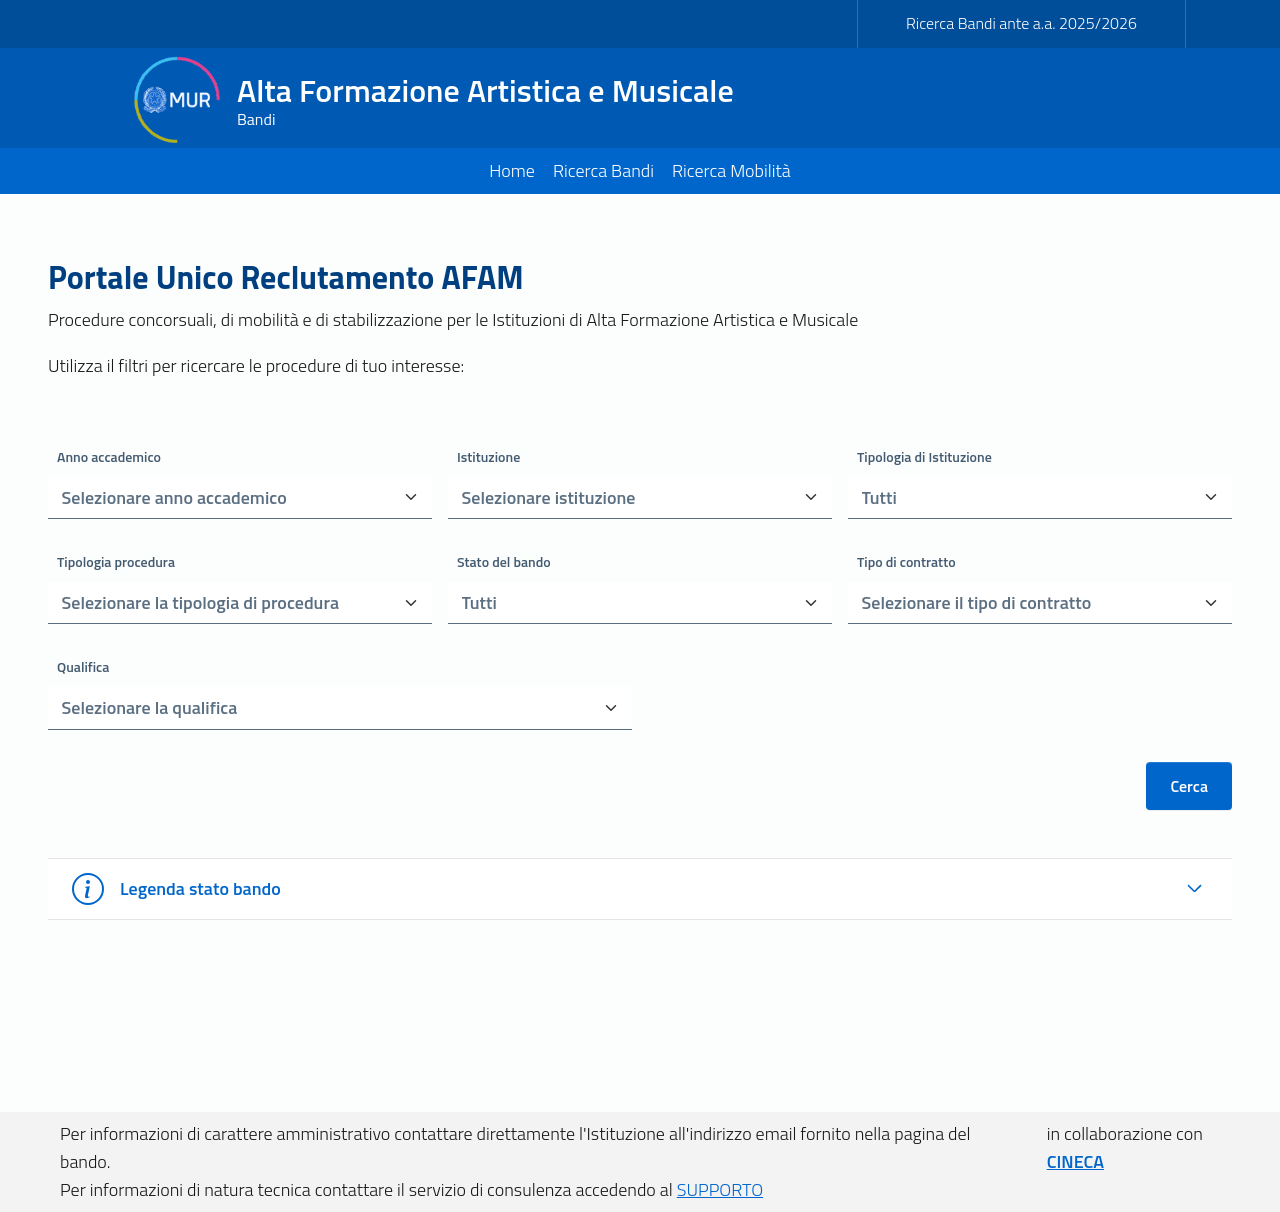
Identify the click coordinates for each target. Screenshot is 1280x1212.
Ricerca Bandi (603, 170)
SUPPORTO (720, 1189)
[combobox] (218, 497)
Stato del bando (504, 561)
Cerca (1189, 786)
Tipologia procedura (116, 561)
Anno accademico (109, 456)
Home (512, 170)
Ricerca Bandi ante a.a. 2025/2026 (1021, 23)
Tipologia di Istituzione (924, 456)
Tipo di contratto (906, 561)
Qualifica (83, 666)
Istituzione (488, 456)
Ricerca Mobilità (731, 170)
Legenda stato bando (176, 889)
